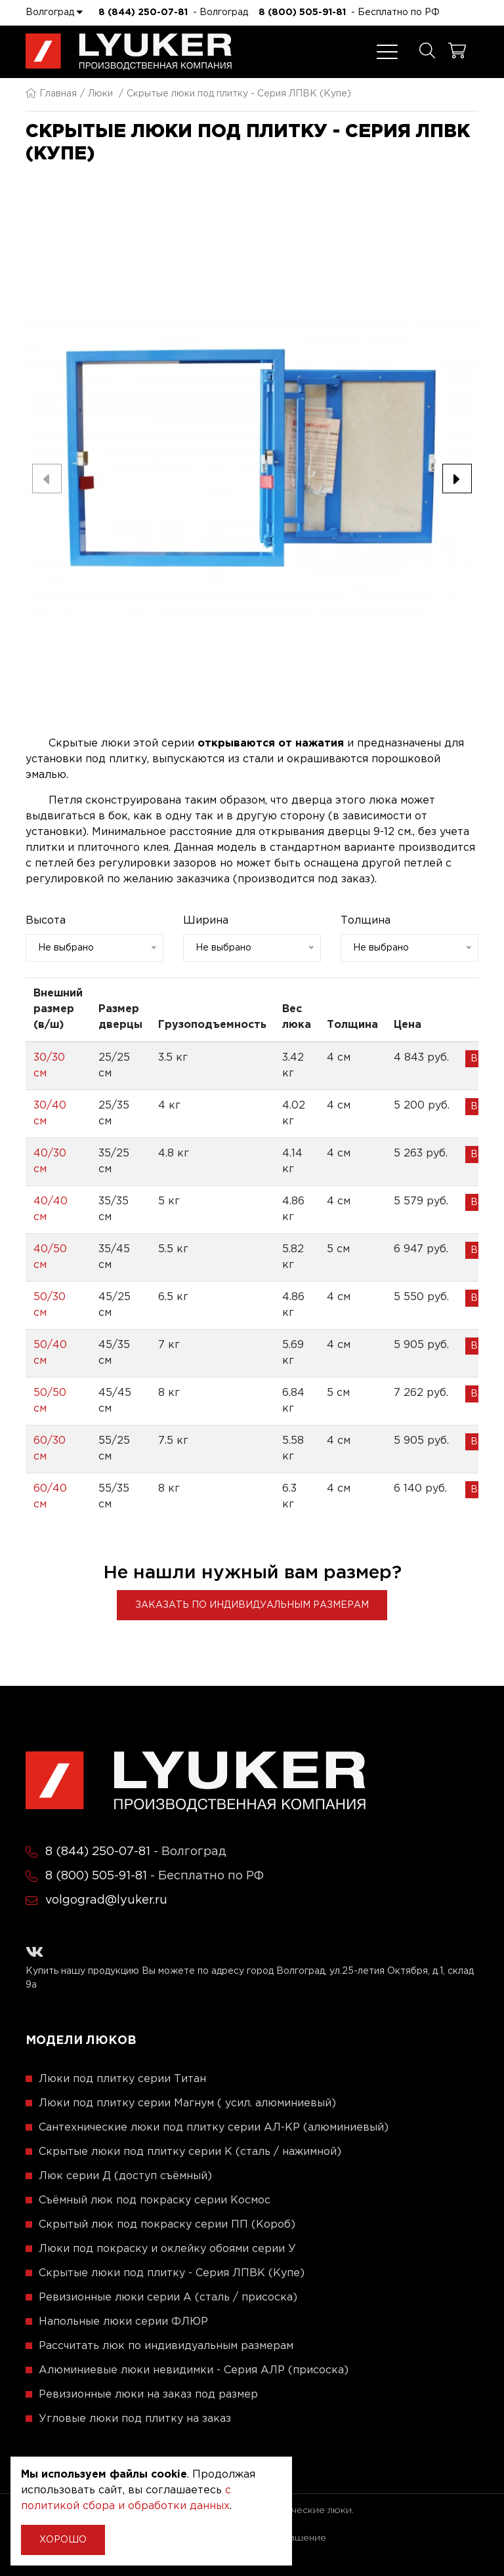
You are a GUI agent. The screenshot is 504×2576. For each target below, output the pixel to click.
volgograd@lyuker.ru (106, 1900)
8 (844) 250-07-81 (143, 12)
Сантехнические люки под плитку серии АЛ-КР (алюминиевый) (213, 2128)
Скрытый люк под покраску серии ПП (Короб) (167, 2225)
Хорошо (63, 2540)
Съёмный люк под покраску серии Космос (154, 2200)
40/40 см (50, 1209)
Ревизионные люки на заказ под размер (148, 2395)
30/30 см (49, 1065)
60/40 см (50, 1496)
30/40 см (49, 1113)
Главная (51, 94)
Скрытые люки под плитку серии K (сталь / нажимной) (190, 2152)
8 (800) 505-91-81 (302, 12)
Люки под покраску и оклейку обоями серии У (167, 2249)
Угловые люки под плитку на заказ (135, 2419)
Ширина (205, 921)
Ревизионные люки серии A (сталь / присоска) (168, 2297)
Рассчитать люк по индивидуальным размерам (166, 2346)
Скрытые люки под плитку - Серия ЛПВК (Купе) (171, 2273)
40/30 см (49, 1161)
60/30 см (49, 1449)
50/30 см (49, 1305)
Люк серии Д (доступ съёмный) (125, 2176)
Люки (100, 94)
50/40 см (50, 1353)
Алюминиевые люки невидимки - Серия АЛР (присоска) (193, 2370)
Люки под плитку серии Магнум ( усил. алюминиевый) (187, 2103)
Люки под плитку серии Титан (122, 2079)
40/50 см (50, 1257)
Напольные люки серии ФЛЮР (123, 2322)
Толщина (365, 921)
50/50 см (49, 1401)
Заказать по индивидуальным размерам (252, 1605)
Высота (46, 921)
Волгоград (54, 11)
